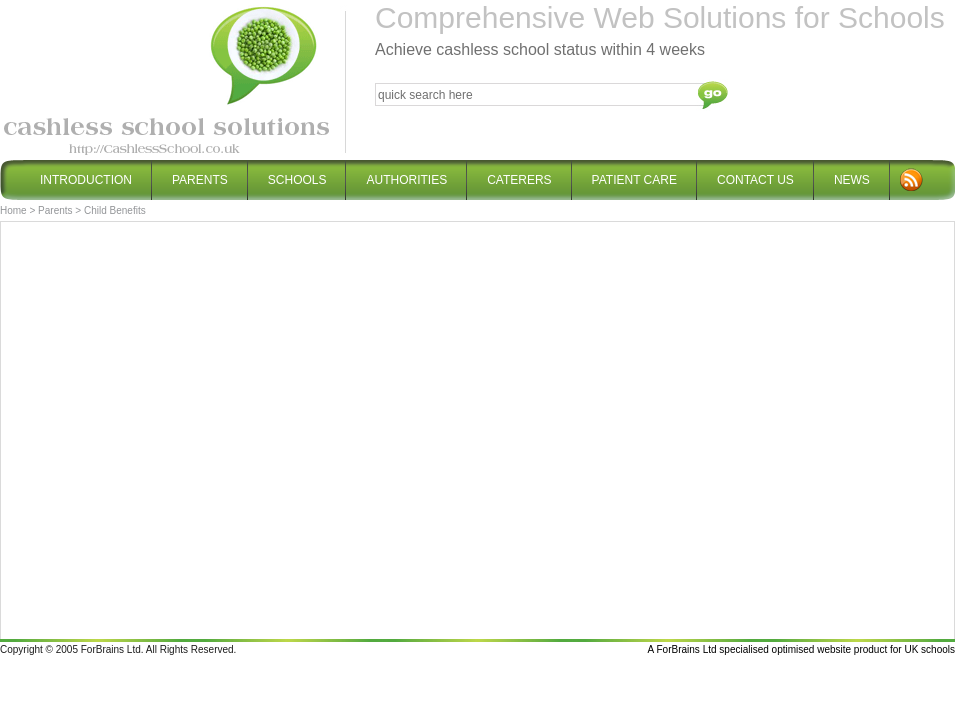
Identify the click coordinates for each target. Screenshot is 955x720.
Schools (297, 173)
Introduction (86, 180)
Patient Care (634, 173)
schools (938, 649)
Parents (55, 210)
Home (13, 210)
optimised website (811, 649)
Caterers (519, 173)
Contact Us (755, 173)
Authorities (406, 180)
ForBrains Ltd (687, 649)
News (852, 180)
